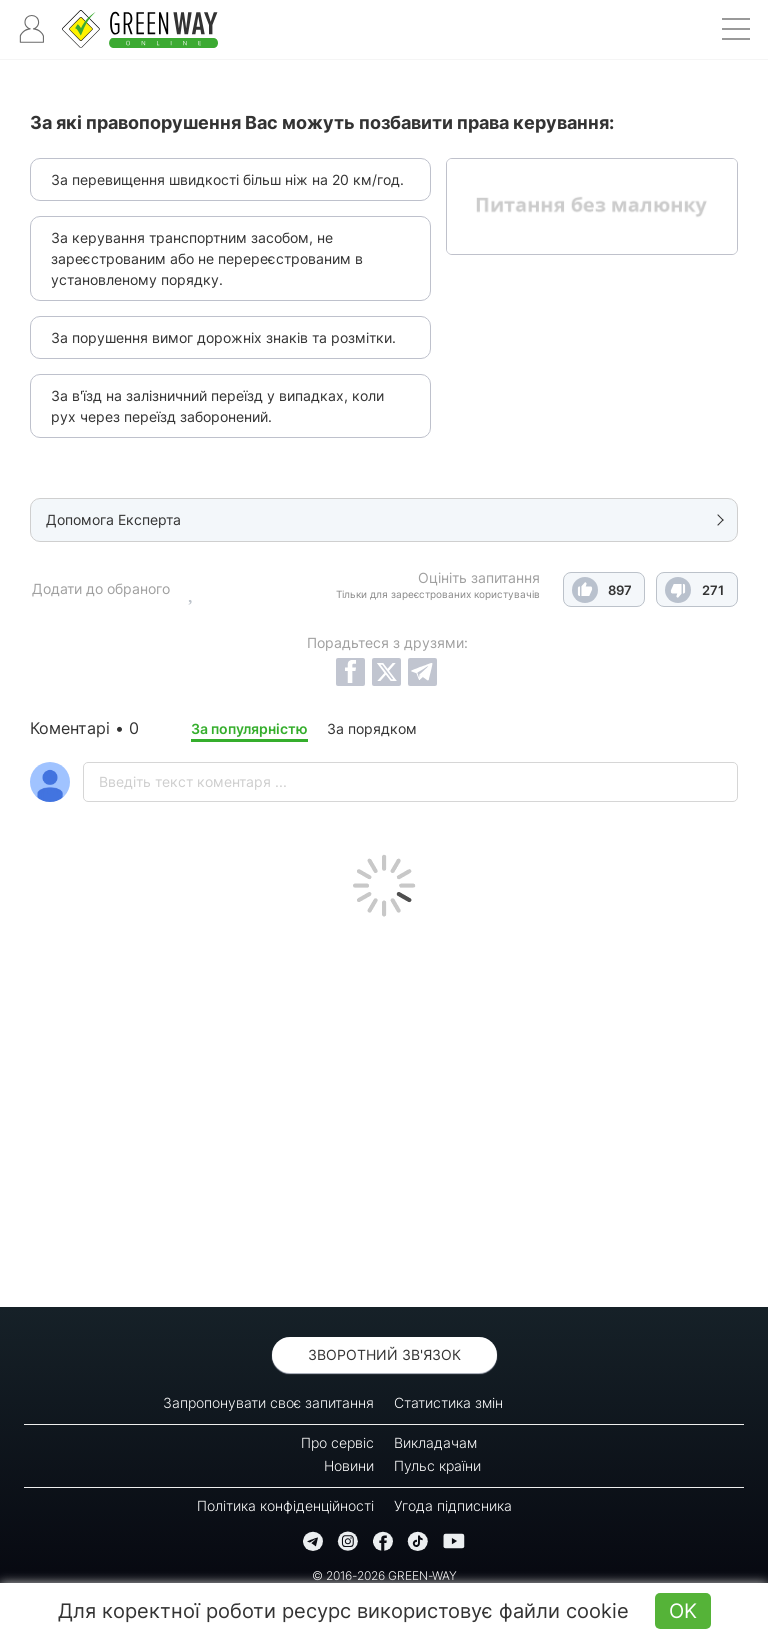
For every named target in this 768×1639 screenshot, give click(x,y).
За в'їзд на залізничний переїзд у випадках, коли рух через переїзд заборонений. (217, 406)
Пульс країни (437, 1465)
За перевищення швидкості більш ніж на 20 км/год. (227, 179)
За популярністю (249, 728)
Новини (349, 1465)
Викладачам (435, 1442)
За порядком (372, 728)
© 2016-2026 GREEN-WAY (384, 1575)
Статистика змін (448, 1402)
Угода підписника (453, 1505)
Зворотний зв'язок (384, 1354)
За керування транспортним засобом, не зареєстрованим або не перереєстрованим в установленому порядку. (207, 258)
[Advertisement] (384, 1107)
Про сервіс (337, 1442)
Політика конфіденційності (285, 1505)
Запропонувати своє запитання (268, 1402)
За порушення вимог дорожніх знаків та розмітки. (223, 337)
